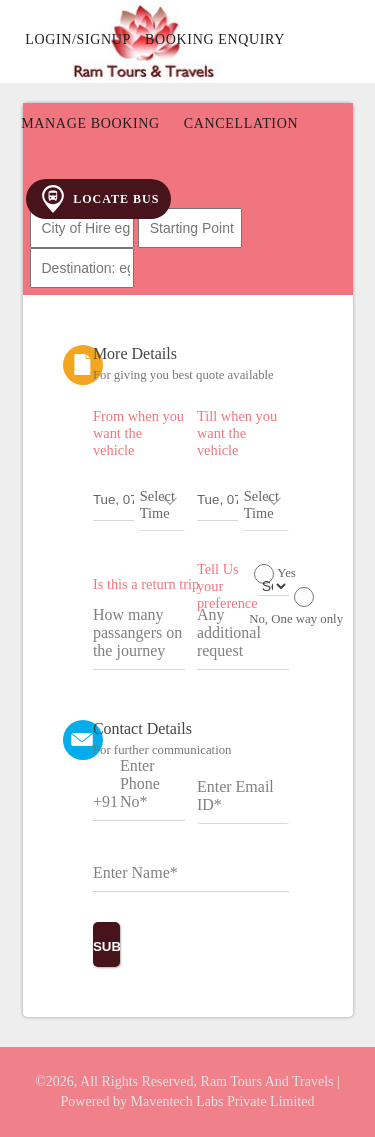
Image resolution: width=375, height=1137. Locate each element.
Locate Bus (98, 199)
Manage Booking (90, 123)
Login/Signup (78, 39)
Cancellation (241, 123)
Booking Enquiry (215, 39)
